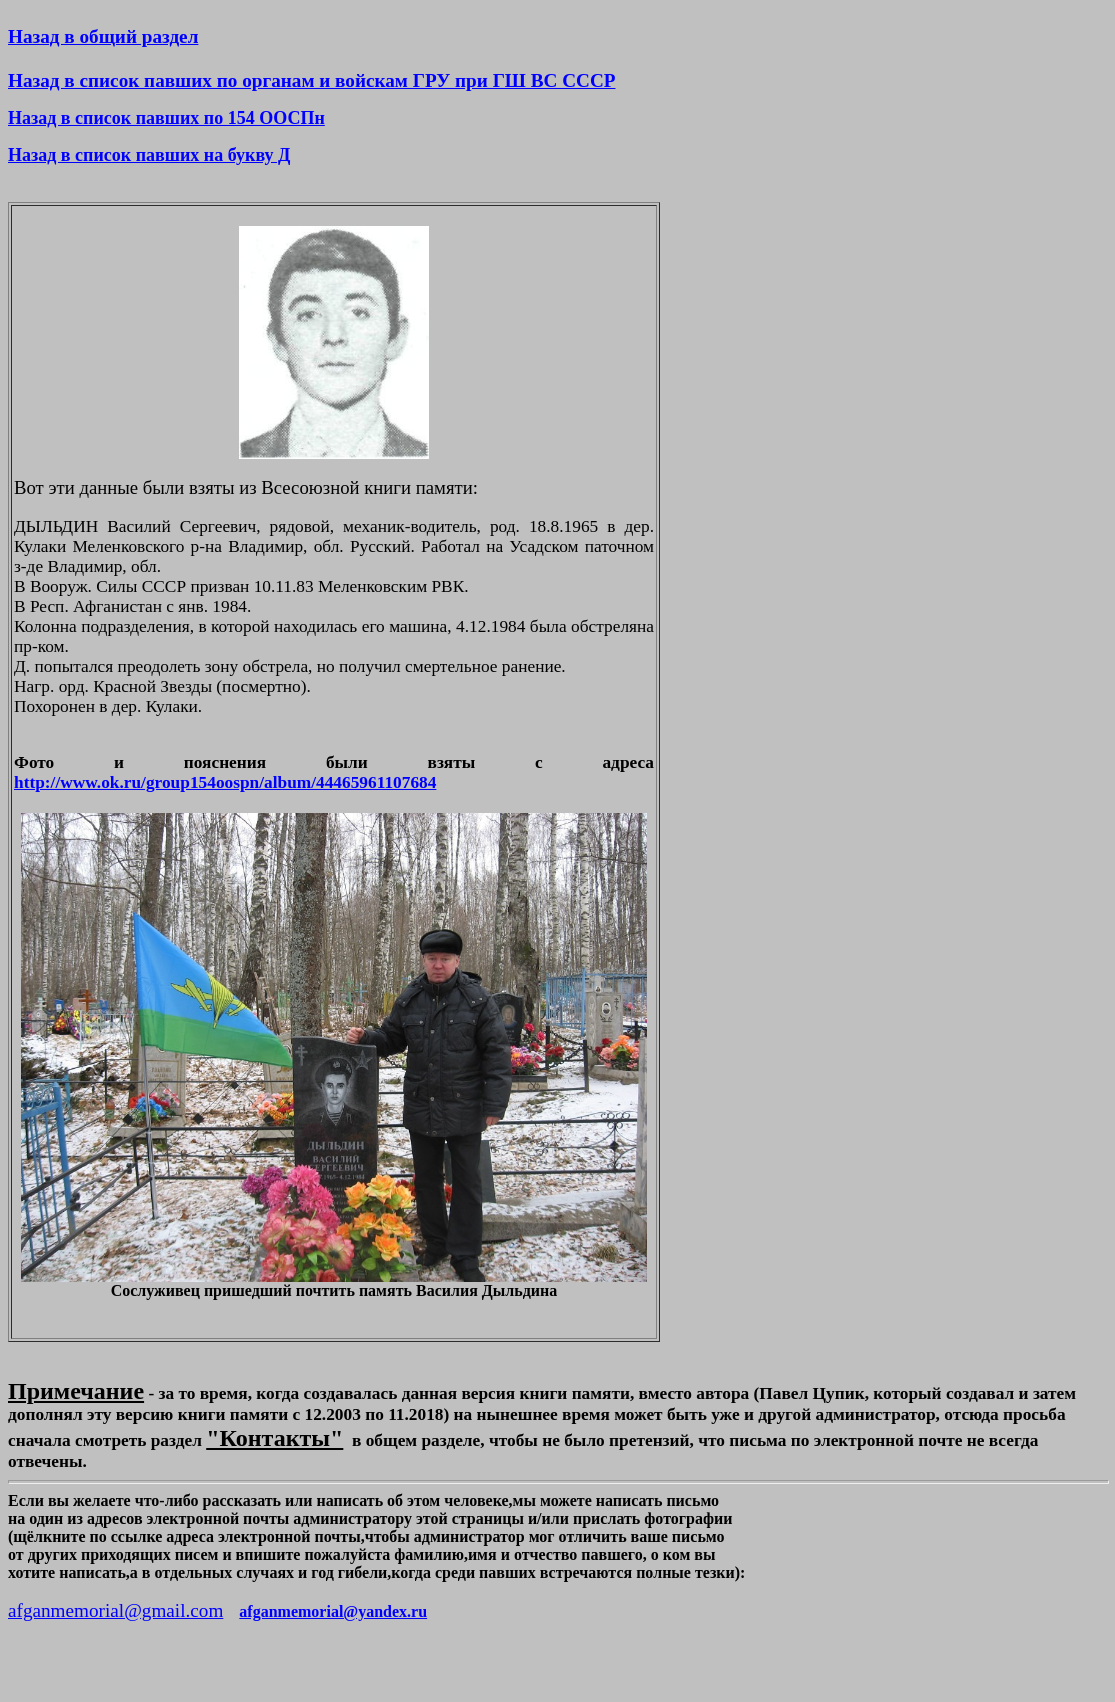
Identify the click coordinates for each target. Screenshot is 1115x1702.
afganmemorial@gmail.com (115, 1610)
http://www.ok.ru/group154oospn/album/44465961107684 (225, 782)
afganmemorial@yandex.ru (333, 1611)
